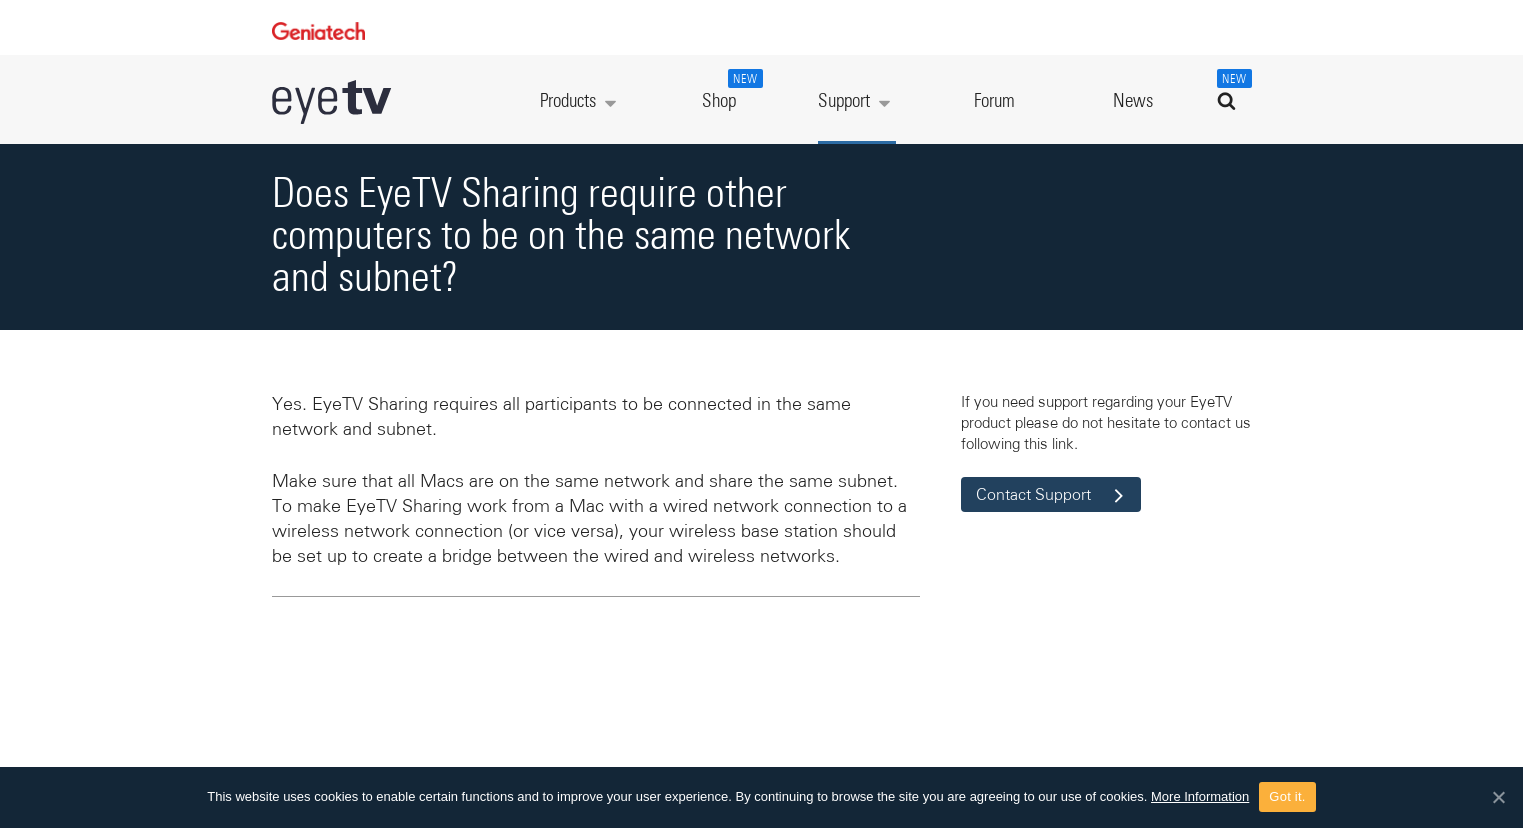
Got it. (1287, 796)
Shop (730, 90)
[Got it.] (1498, 797)
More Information (1200, 796)
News (1133, 101)
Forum (994, 101)
